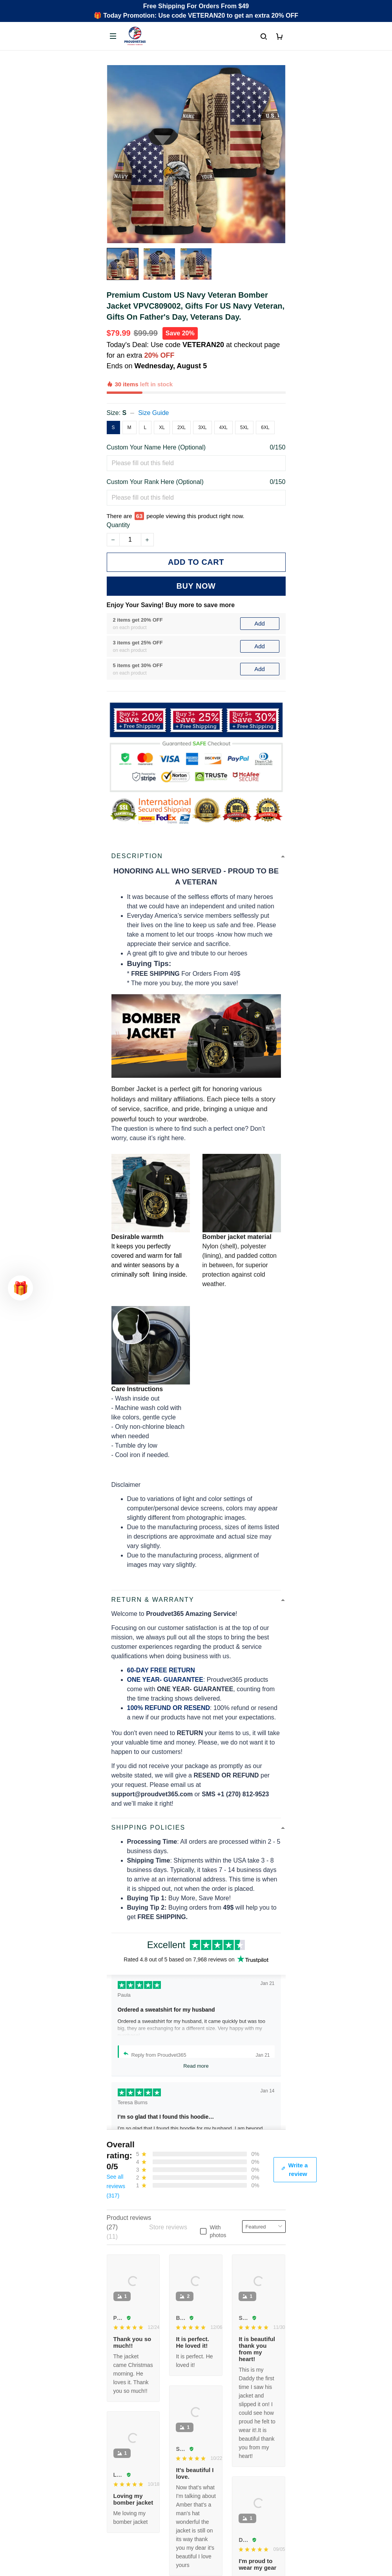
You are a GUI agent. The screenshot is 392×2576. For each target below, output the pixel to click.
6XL (265, 400)
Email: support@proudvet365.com (154, 2412)
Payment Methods (132, 2502)
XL (162, 400)
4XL (223, 400)
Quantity (118, 489)
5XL (244, 400)
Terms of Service (130, 2567)
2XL (181, 400)
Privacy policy (126, 2554)
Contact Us (122, 2475)
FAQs (114, 2488)
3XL (202, 400)
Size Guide (153, 385)
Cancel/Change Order (137, 2515)
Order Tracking (127, 2462)
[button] (20, 1288)
